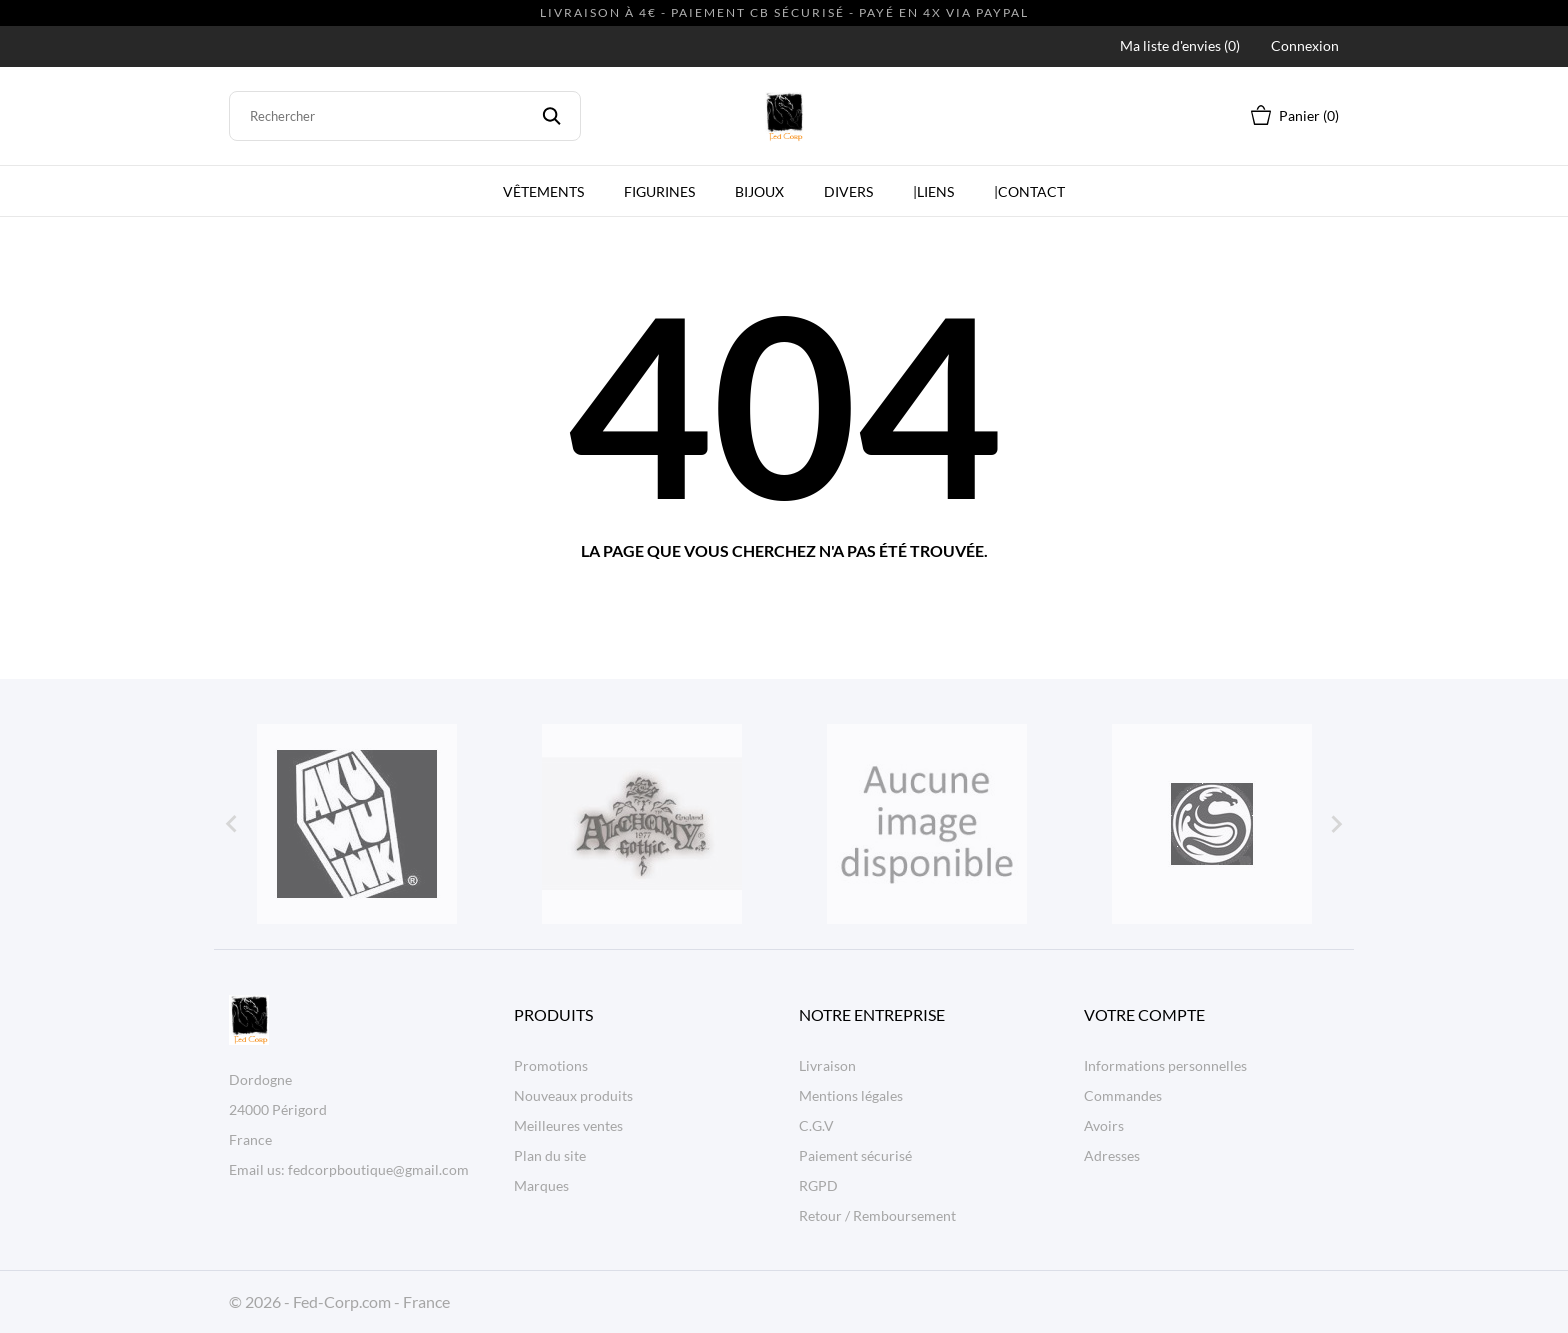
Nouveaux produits (573, 1095)
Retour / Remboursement (877, 1215)
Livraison (827, 1065)
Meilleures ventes (568, 1125)
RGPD (818, 1185)
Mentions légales (851, 1095)
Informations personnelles (1165, 1065)
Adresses (1112, 1155)
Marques (541, 1185)
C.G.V (816, 1125)
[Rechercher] (405, 116)
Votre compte (1144, 1014)
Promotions (551, 1065)
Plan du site (550, 1155)
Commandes (1123, 1095)
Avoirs (1104, 1125)
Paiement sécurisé (855, 1155)
